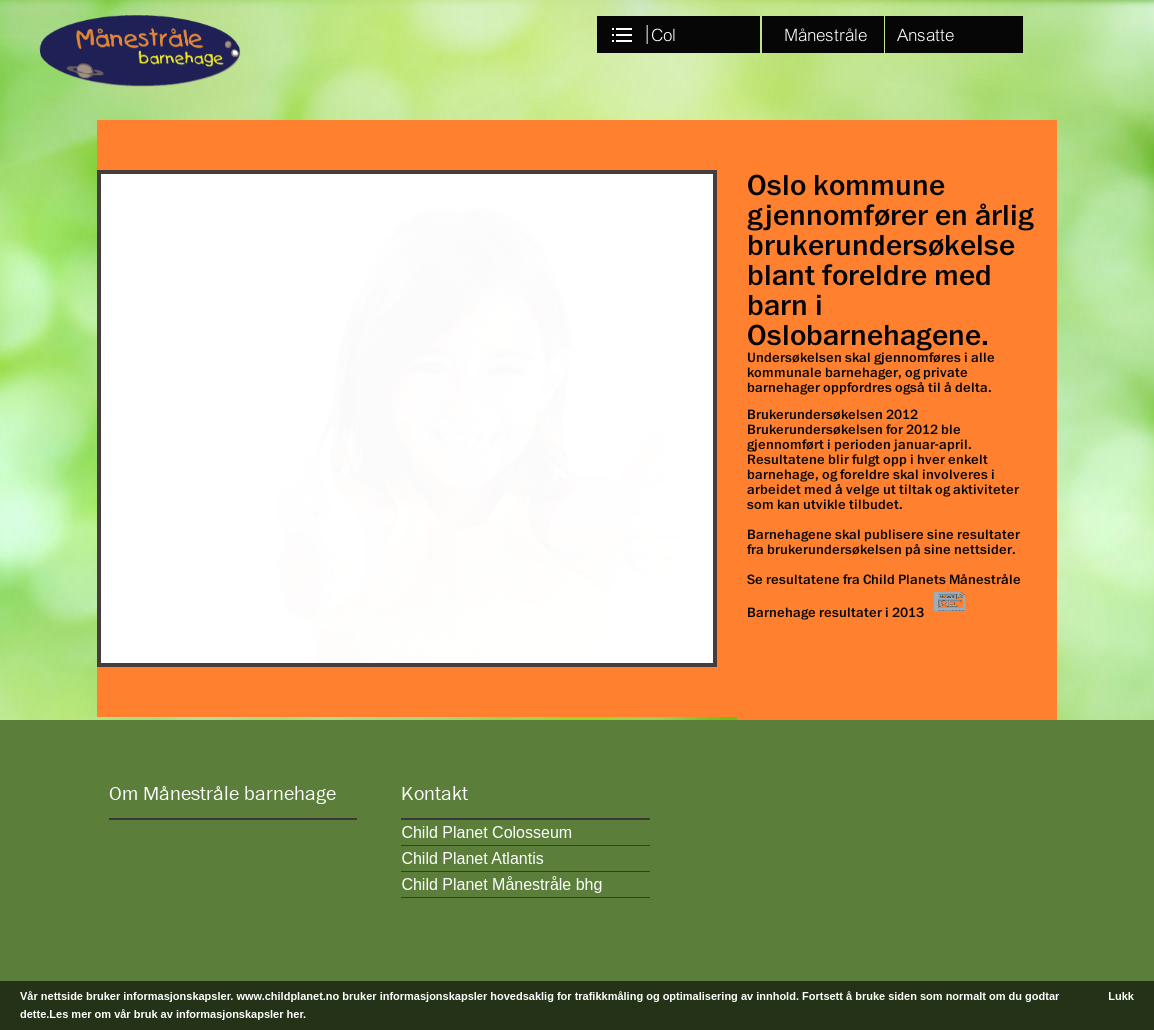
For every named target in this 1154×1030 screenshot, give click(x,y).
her (295, 1014)
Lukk (1121, 996)
